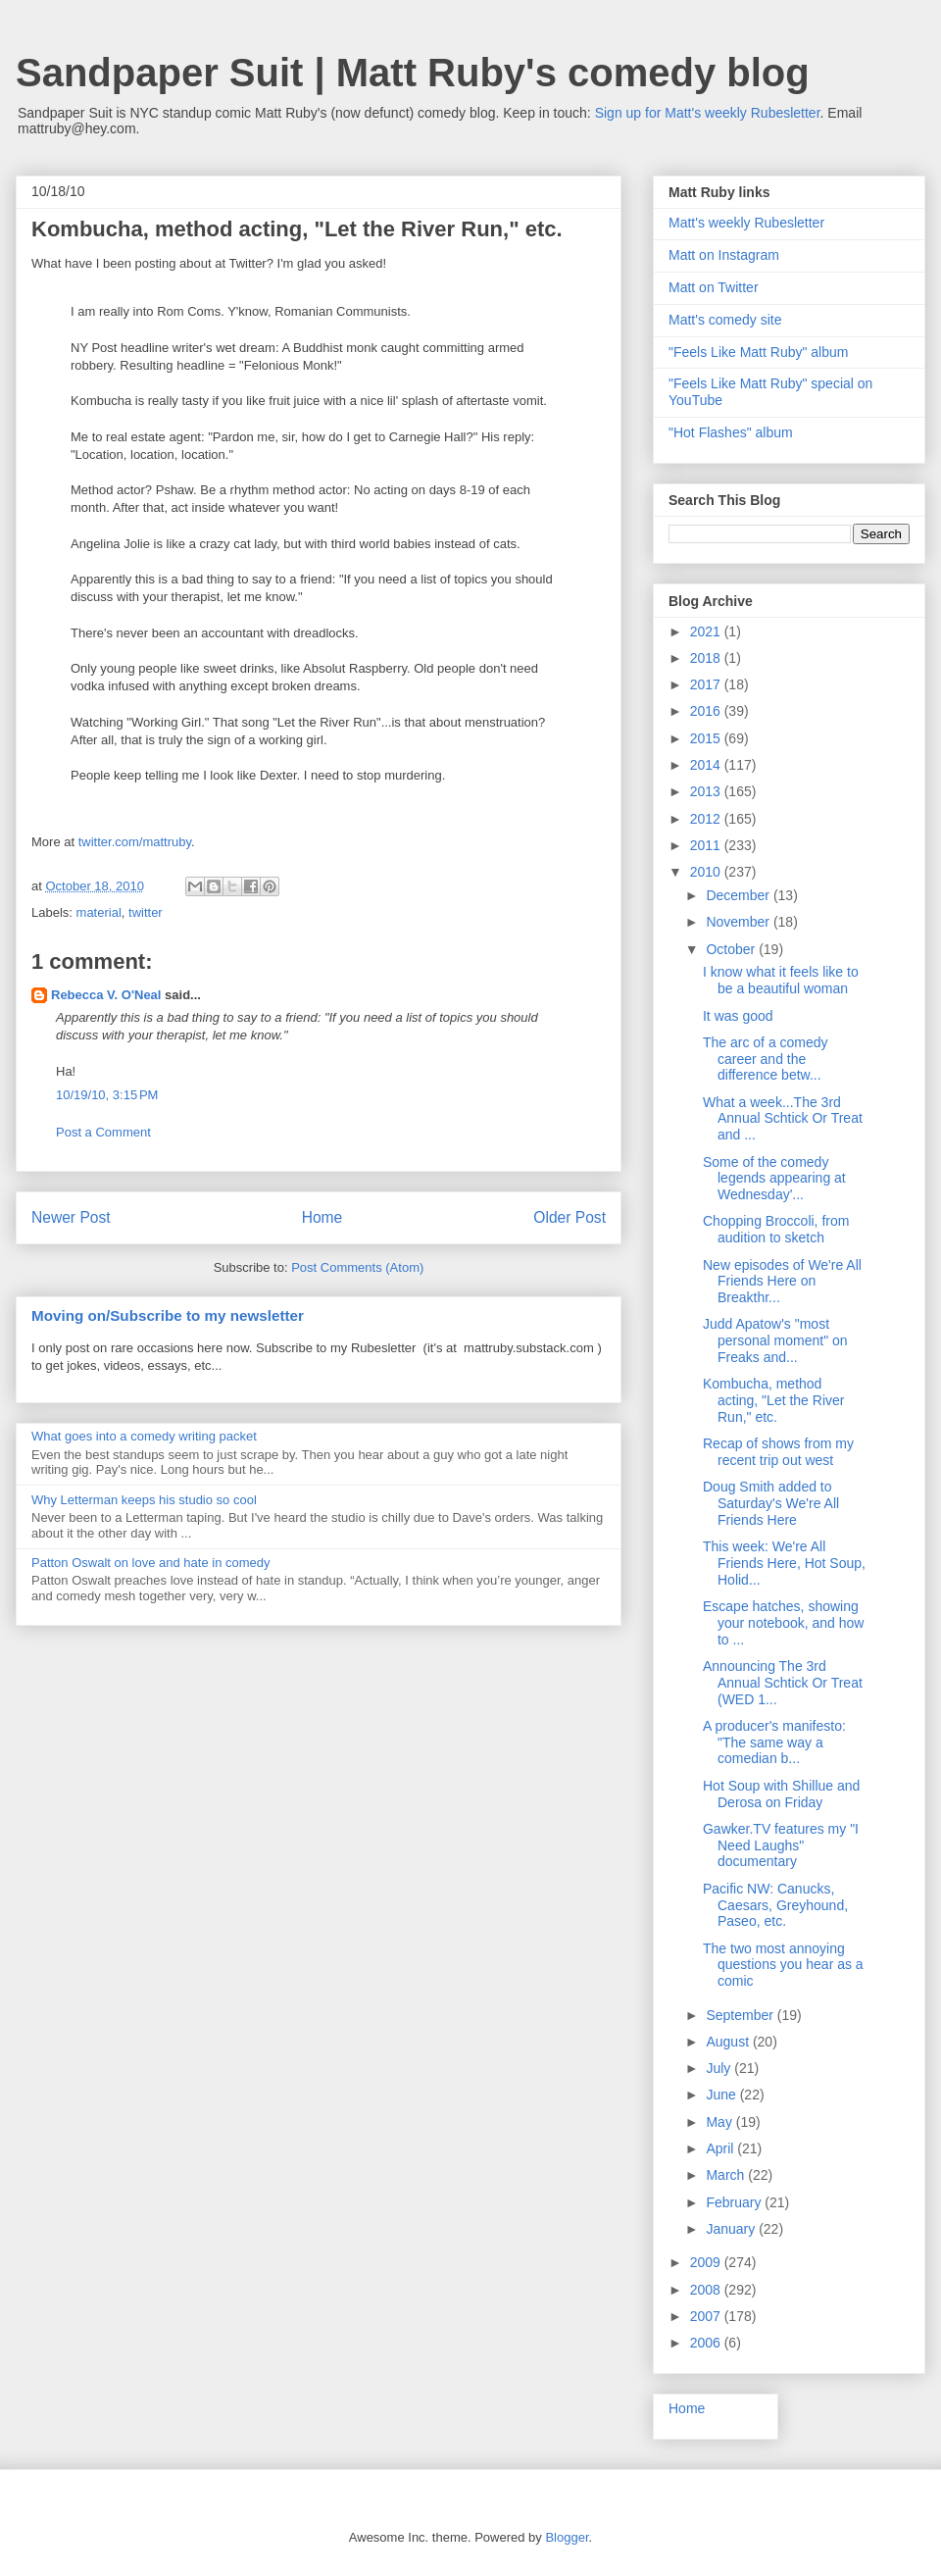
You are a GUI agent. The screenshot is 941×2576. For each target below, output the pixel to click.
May (720, 2122)
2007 (707, 2316)
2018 (707, 658)
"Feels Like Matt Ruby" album (758, 352)
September (741, 2015)
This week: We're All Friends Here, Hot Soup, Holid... (784, 1563)
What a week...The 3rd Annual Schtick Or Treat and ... (783, 1118)
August (729, 2041)
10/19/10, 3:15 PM (107, 1094)
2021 (707, 631)
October (732, 949)
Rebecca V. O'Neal (106, 994)
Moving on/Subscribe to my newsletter (167, 1315)
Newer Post (71, 1217)
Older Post (569, 1217)
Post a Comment (103, 1132)
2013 (707, 791)
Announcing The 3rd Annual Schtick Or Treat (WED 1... (783, 1682)
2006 (707, 2342)
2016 (707, 711)
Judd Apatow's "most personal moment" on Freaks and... (775, 1340)
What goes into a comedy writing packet (144, 1436)
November (739, 922)
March (727, 2175)
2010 (707, 872)
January (732, 2229)
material (99, 912)
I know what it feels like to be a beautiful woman (781, 980)
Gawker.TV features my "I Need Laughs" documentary (781, 1845)
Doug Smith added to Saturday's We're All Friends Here (771, 1503)
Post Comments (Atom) (357, 1267)
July (720, 2068)
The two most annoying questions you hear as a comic (783, 1965)
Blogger (566, 2537)
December (739, 895)
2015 (707, 738)
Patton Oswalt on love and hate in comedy (151, 1562)
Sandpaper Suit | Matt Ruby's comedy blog (413, 72)
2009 (707, 2262)
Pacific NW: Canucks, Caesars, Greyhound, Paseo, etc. (775, 1905)
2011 (707, 845)
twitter (145, 912)
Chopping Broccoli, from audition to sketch (776, 1229)
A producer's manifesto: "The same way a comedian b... (774, 1742)
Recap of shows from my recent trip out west (778, 1452)
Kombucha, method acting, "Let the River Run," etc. (773, 1400)
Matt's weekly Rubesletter (746, 222)
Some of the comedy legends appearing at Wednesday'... (774, 1178)
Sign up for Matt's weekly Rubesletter (707, 113)
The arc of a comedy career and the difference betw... (765, 1059)
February (735, 2202)
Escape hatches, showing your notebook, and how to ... (783, 1622)
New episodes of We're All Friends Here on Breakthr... (782, 1281)
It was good (738, 1016)
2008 (707, 2290)
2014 (707, 765)
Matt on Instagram (724, 255)
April (721, 2148)
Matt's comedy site (725, 320)
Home (322, 1217)
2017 (707, 684)
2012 (707, 819)
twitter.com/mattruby (134, 841)
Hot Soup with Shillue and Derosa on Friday (781, 1794)
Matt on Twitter (714, 287)
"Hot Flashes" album (731, 432)
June (722, 2094)
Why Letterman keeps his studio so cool (144, 1499)
